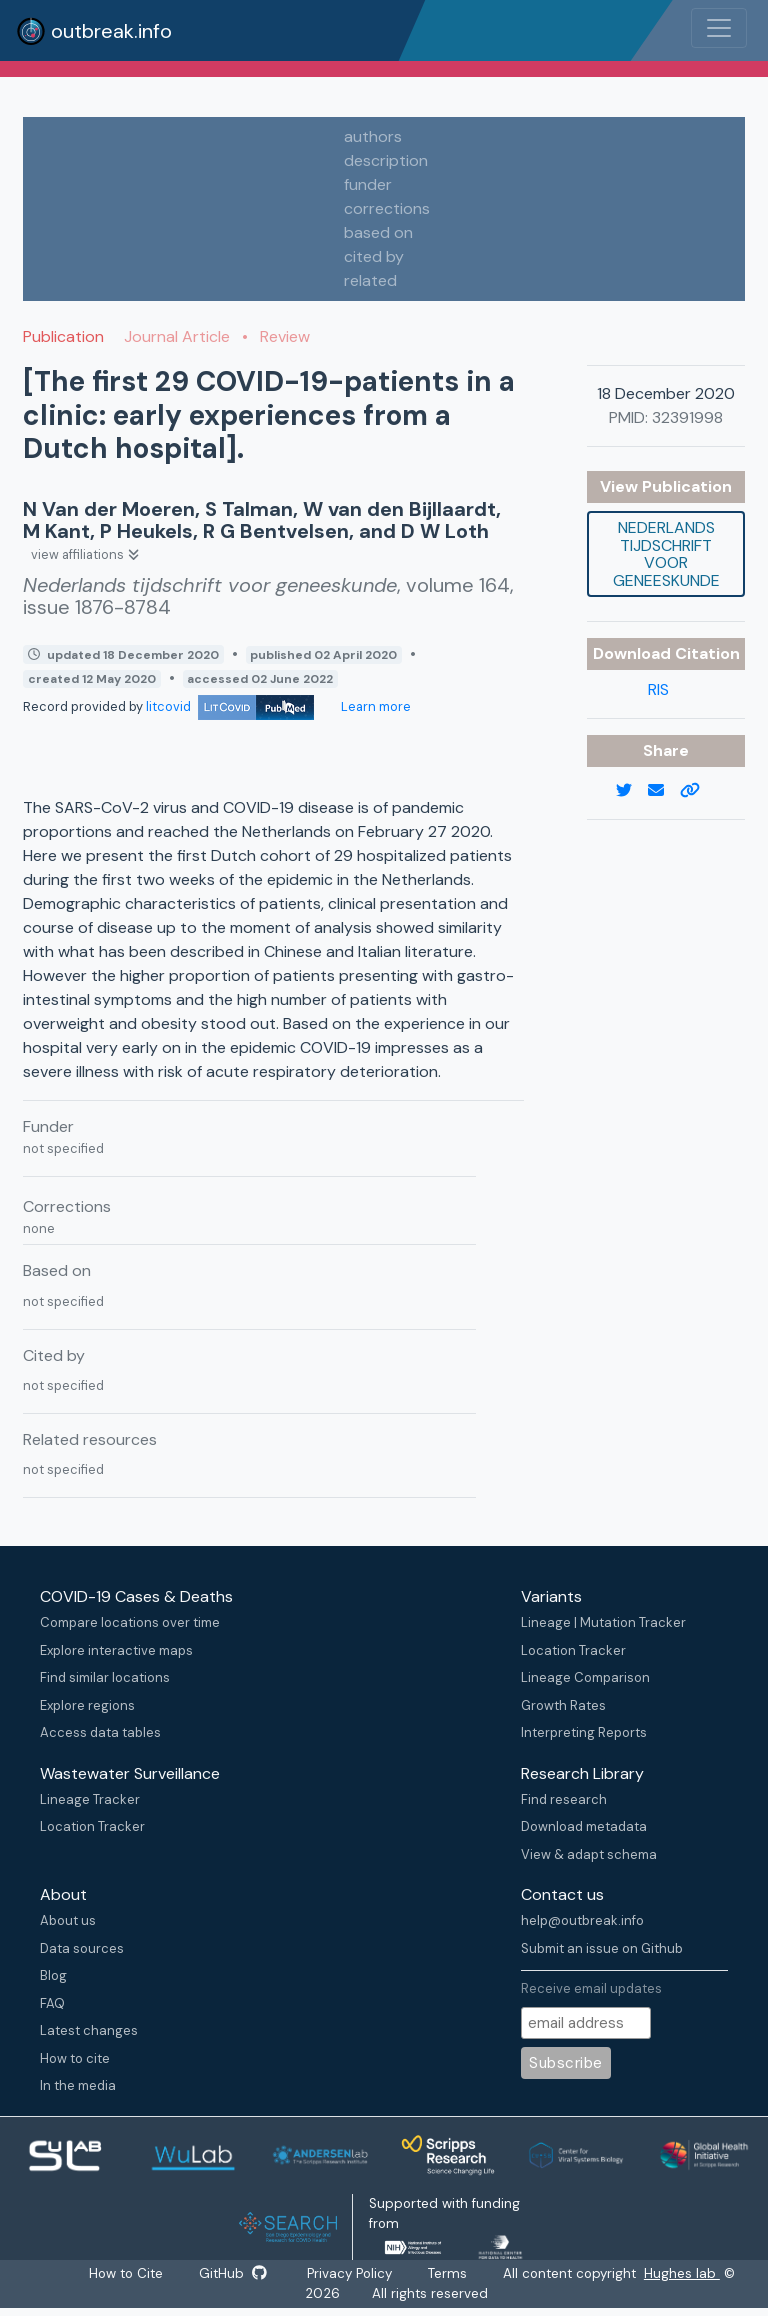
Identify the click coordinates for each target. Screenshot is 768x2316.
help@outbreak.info (582, 1920)
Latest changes (89, 2030)
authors (373, 136)
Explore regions (87, 1705)
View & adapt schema (589, 1854)
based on (378, 232)
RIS (658, 689)
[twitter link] (632, 791)
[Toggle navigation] (719, 28)
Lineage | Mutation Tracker (603, 1622)
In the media (78, 2085)
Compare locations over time (130, 1622)
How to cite (75, 2058)
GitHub (233, 2273)
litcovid (230, 706)
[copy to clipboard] (698, 791)
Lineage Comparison (585, 1677)
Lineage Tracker (90, 1799)
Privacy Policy (352, 2273)
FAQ (52, 2003)
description (386, 160)
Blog (53, 1975)
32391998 (687, 417)
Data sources (82, 1948)
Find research (564, 1799)
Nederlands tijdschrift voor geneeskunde (666, 554)
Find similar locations (105, 1677)
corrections (387, 208)
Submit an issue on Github (602, 1948)
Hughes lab (686, 2273)
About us (68, 1920)
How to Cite (126, 2273)
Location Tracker (573, 1650)
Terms (451, 2273)
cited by (374, 256)
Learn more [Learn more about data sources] (374, 706)
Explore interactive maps (116, 1650)
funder (368, 184)
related (370, 280)
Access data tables (100, 1732)
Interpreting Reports (584, 1732)
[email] (664, 791)
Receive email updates (591, 1988)
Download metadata (584, 1826)
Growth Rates (563, 1705)
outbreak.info (94, 31)
